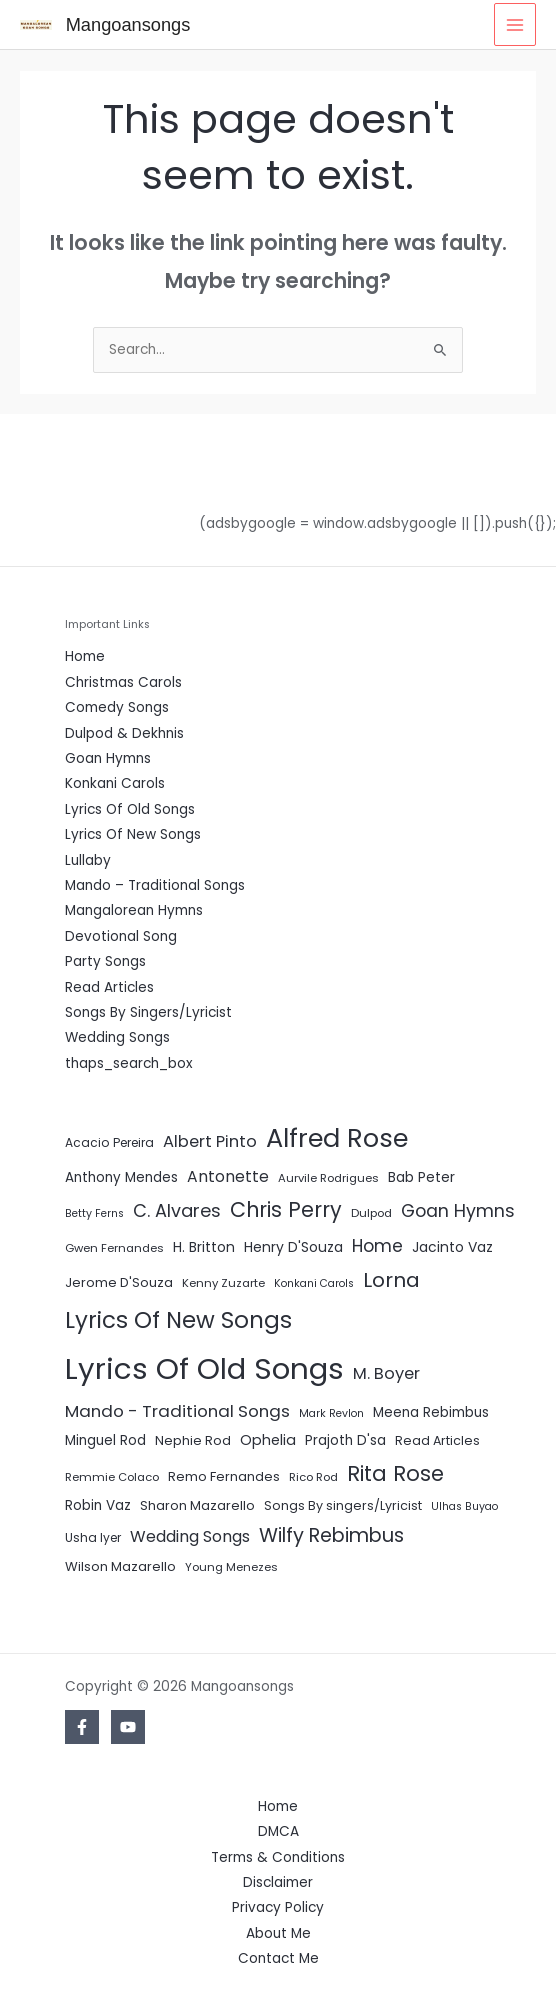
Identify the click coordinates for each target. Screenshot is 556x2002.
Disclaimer (278, 1882)
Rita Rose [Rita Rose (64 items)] (395, 1473)
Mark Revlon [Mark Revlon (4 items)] (331, 1413)
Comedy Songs (117, 707)
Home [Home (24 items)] (377, 1246)
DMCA (278, 1831)
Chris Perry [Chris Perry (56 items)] (286, 1209)
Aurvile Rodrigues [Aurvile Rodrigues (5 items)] (328, 1178)
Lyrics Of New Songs (133, 834)
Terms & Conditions (278, 1857)
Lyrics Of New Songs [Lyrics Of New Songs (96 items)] (178, 1320)
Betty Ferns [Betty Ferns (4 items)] (94, 1213)
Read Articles (109, 987)
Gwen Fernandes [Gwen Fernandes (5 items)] (114, 1248)
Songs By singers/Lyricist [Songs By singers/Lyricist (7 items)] (343, 1505)
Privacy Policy (278, 1907)
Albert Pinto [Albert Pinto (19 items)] (210, 1141)
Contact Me (278, 1958)
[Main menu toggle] (515, 24)
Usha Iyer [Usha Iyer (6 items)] (93, 1537)
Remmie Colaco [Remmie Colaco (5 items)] (112, 1477)
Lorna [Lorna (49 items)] (391, 1280)
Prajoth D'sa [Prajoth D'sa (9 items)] (345, 1440)
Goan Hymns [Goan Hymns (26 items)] (458, 1211)
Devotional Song (121, 936)
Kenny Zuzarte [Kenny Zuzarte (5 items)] (223, 1283)
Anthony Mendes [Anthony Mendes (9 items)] (121, 1177)
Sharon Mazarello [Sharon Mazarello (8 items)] (197, 1505)
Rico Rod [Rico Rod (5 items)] (313, 1477)
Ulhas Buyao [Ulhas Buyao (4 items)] (464, 1506)
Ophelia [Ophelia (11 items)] (268, 1440)
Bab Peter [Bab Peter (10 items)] (421, 1177)
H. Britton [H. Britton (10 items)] (204, 1247)
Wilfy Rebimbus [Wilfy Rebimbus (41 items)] (331, 1535)
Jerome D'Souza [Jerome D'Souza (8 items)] (119, 1282)
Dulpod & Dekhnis (124, 733)
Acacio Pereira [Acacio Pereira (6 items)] (109, 1142)
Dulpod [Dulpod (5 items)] (371, 1213)
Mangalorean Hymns (134, 910)
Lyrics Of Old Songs (130, 809)
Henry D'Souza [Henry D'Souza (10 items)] (293, 1247)
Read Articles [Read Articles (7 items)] (437, 1440)
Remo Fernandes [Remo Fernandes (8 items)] (224, 1476)
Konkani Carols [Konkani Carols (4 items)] (314, 1283)
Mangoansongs (128, 24)
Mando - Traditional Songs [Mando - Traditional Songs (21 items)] (177, 1411)
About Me (278, 1933)
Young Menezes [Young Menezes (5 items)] (231, 1567)
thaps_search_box (129, 1063)
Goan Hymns (108, 758)
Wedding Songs (117, 1037)
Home (85, 656)
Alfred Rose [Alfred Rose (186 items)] (337, 1138)
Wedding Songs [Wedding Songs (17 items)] (190, 1536)
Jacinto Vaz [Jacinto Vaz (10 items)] (452, 1247)
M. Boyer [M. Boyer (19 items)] (386, 1373)
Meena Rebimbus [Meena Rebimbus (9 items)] (431, 1412)
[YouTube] (128, 1727)
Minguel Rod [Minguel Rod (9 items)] (105, 1440)
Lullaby (88, 860)
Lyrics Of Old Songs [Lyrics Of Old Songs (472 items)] (204, 1368)
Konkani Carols (115, 783)
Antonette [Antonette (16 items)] (228, 1176)
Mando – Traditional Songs (155, 885)
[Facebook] (82, 1727)
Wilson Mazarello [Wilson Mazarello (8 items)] (120, 1566)
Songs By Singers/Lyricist (148, 1012)
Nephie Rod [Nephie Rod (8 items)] (193, 1440)
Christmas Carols (123, 682)
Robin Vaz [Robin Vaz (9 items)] (98, 1505)
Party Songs (105, 961)
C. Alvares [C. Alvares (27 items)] (177, 1210)
